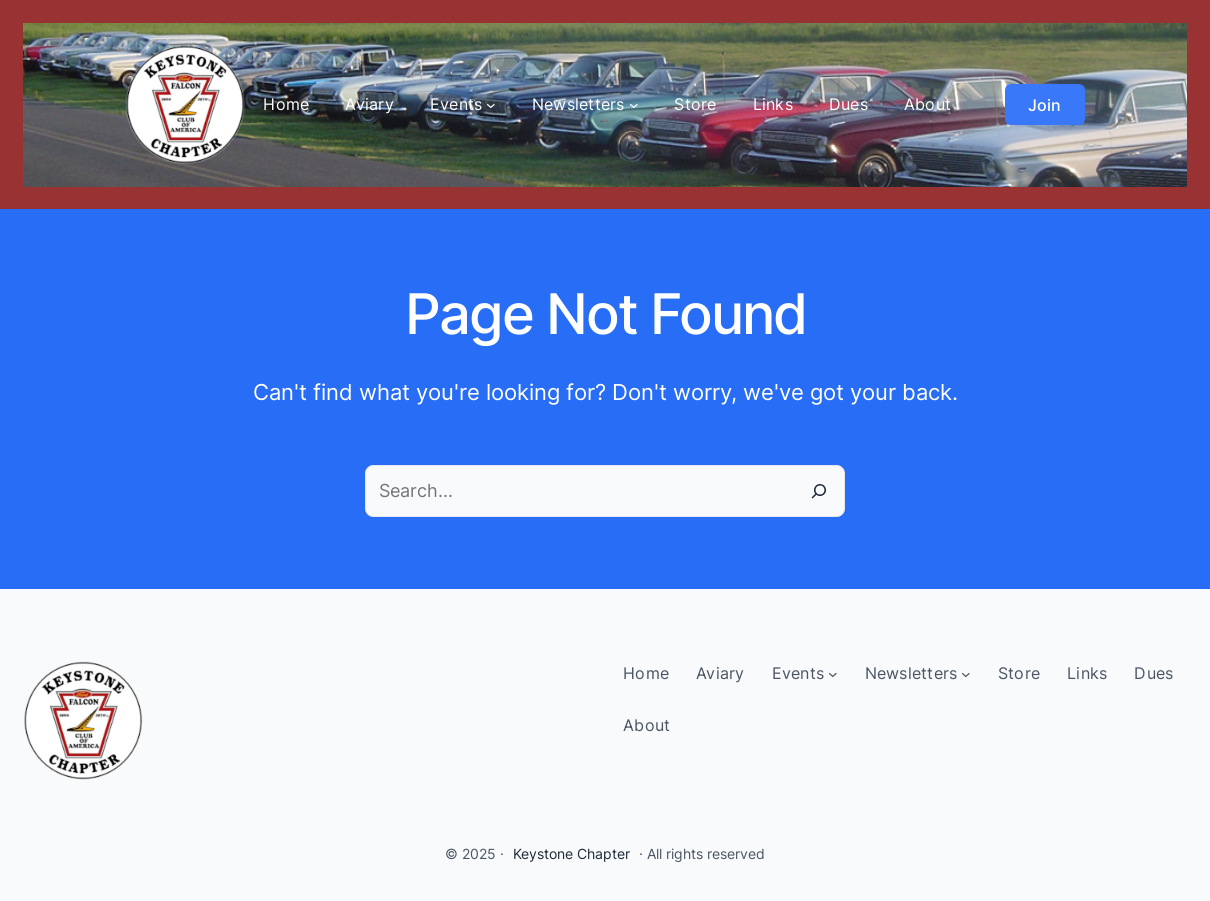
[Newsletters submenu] (634, 105)
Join (1044, 105)
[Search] (819, 491)
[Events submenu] (491, 105)
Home (286, 104)
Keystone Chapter (571, 853)
